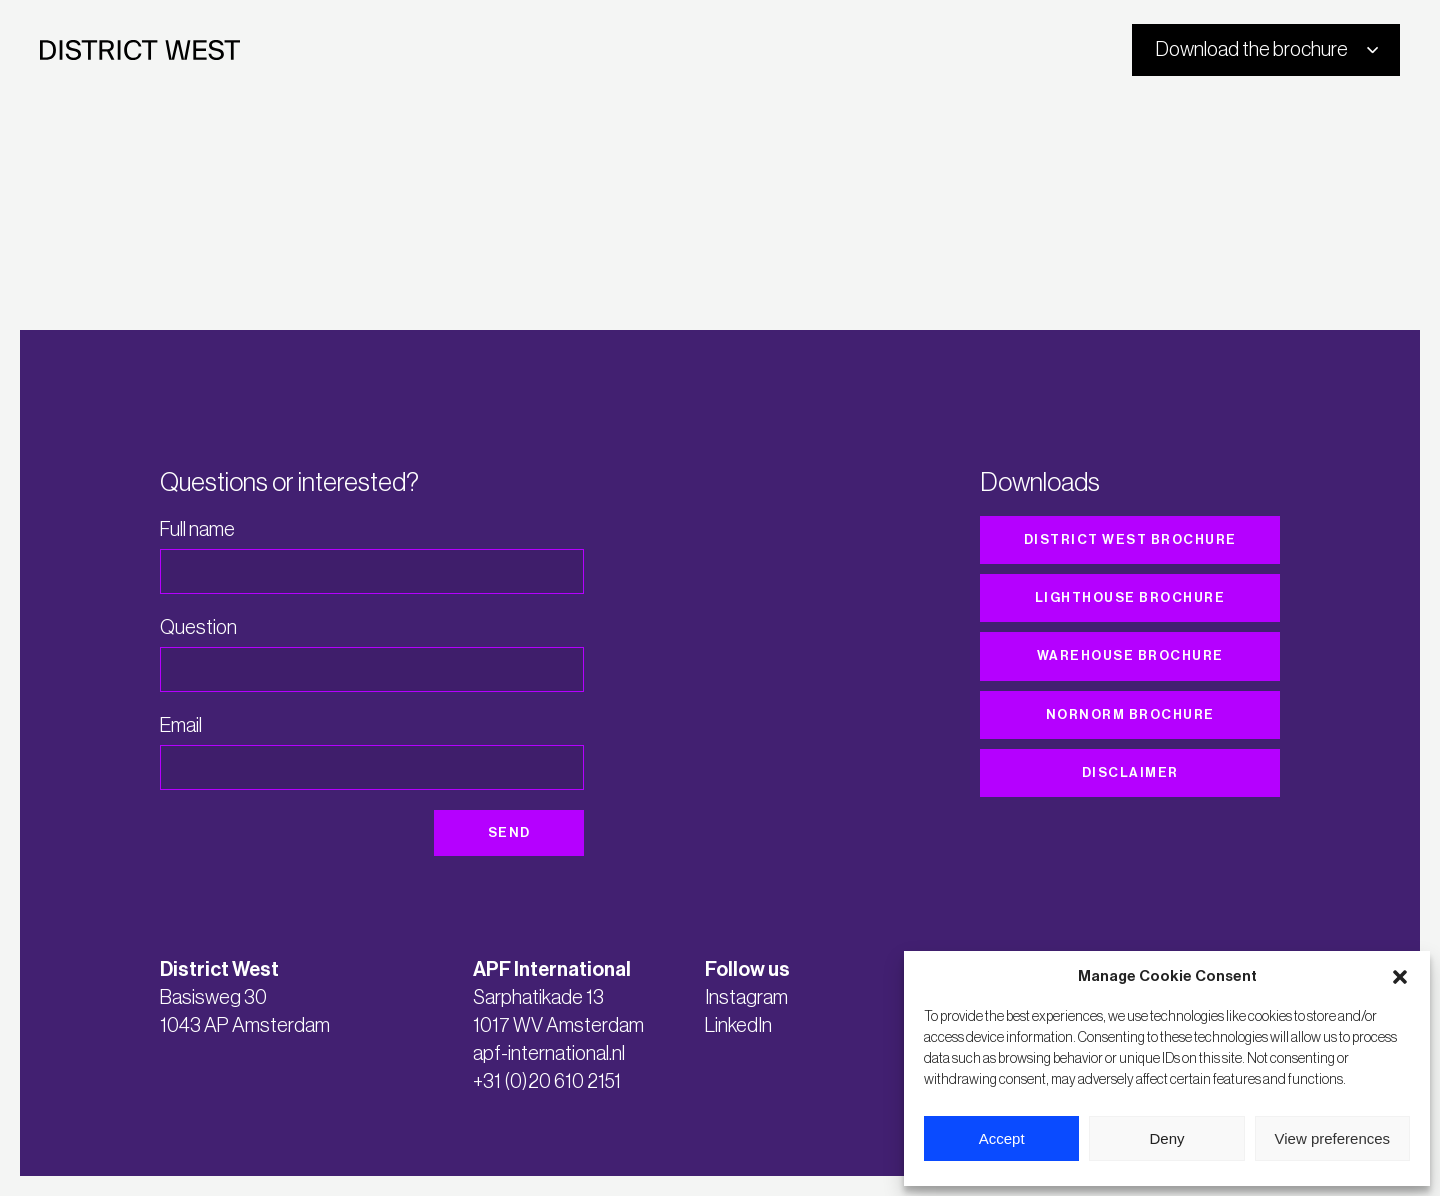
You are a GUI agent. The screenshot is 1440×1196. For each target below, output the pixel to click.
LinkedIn (738, 1026)
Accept (1002, 1138)
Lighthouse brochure (1130, 597)
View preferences (1333, 1138)
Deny (1166, 1138)
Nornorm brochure (1130, 714)
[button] (1400, 977)
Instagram (746, 998)
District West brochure (1130, 539)
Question (198, 628)
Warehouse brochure (1130, 655)
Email (181, 726)
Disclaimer (1130, 772)
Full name (197, 530)
